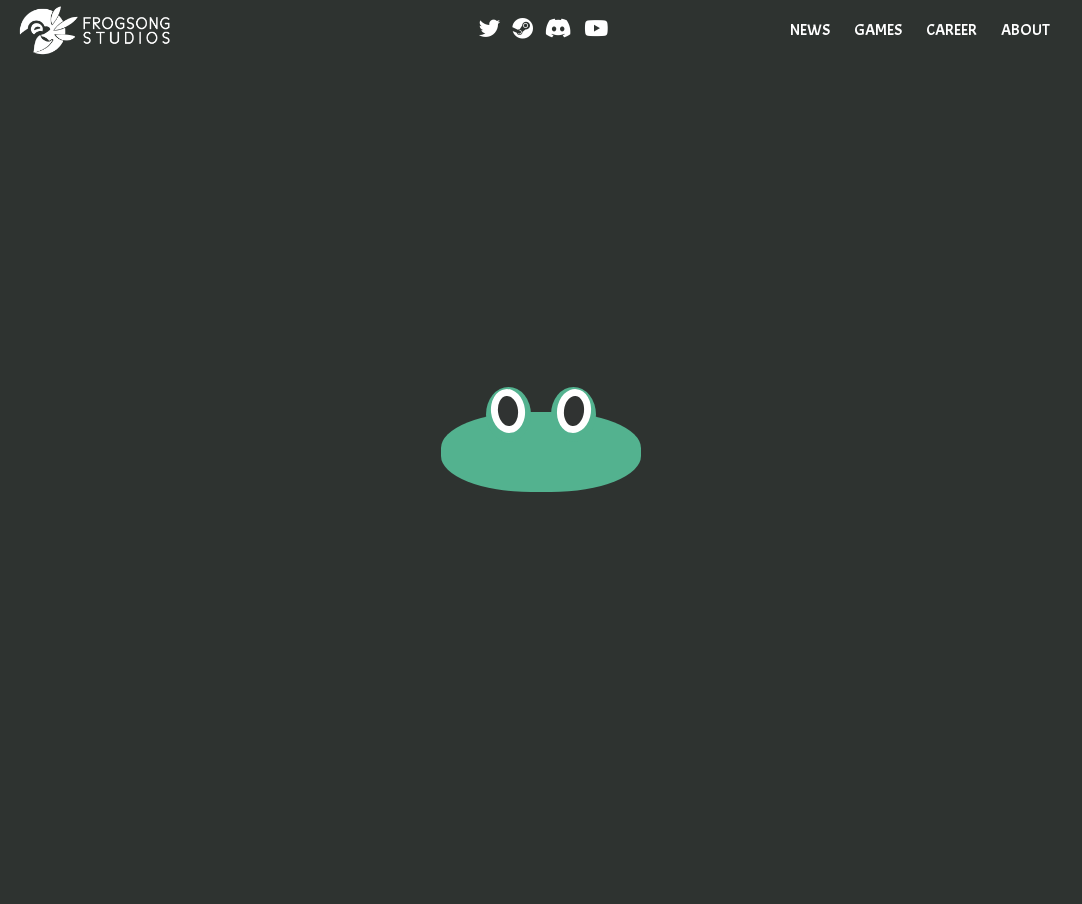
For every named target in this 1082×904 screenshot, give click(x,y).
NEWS (810, 30)
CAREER (951, 30)
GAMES (878, 30)
